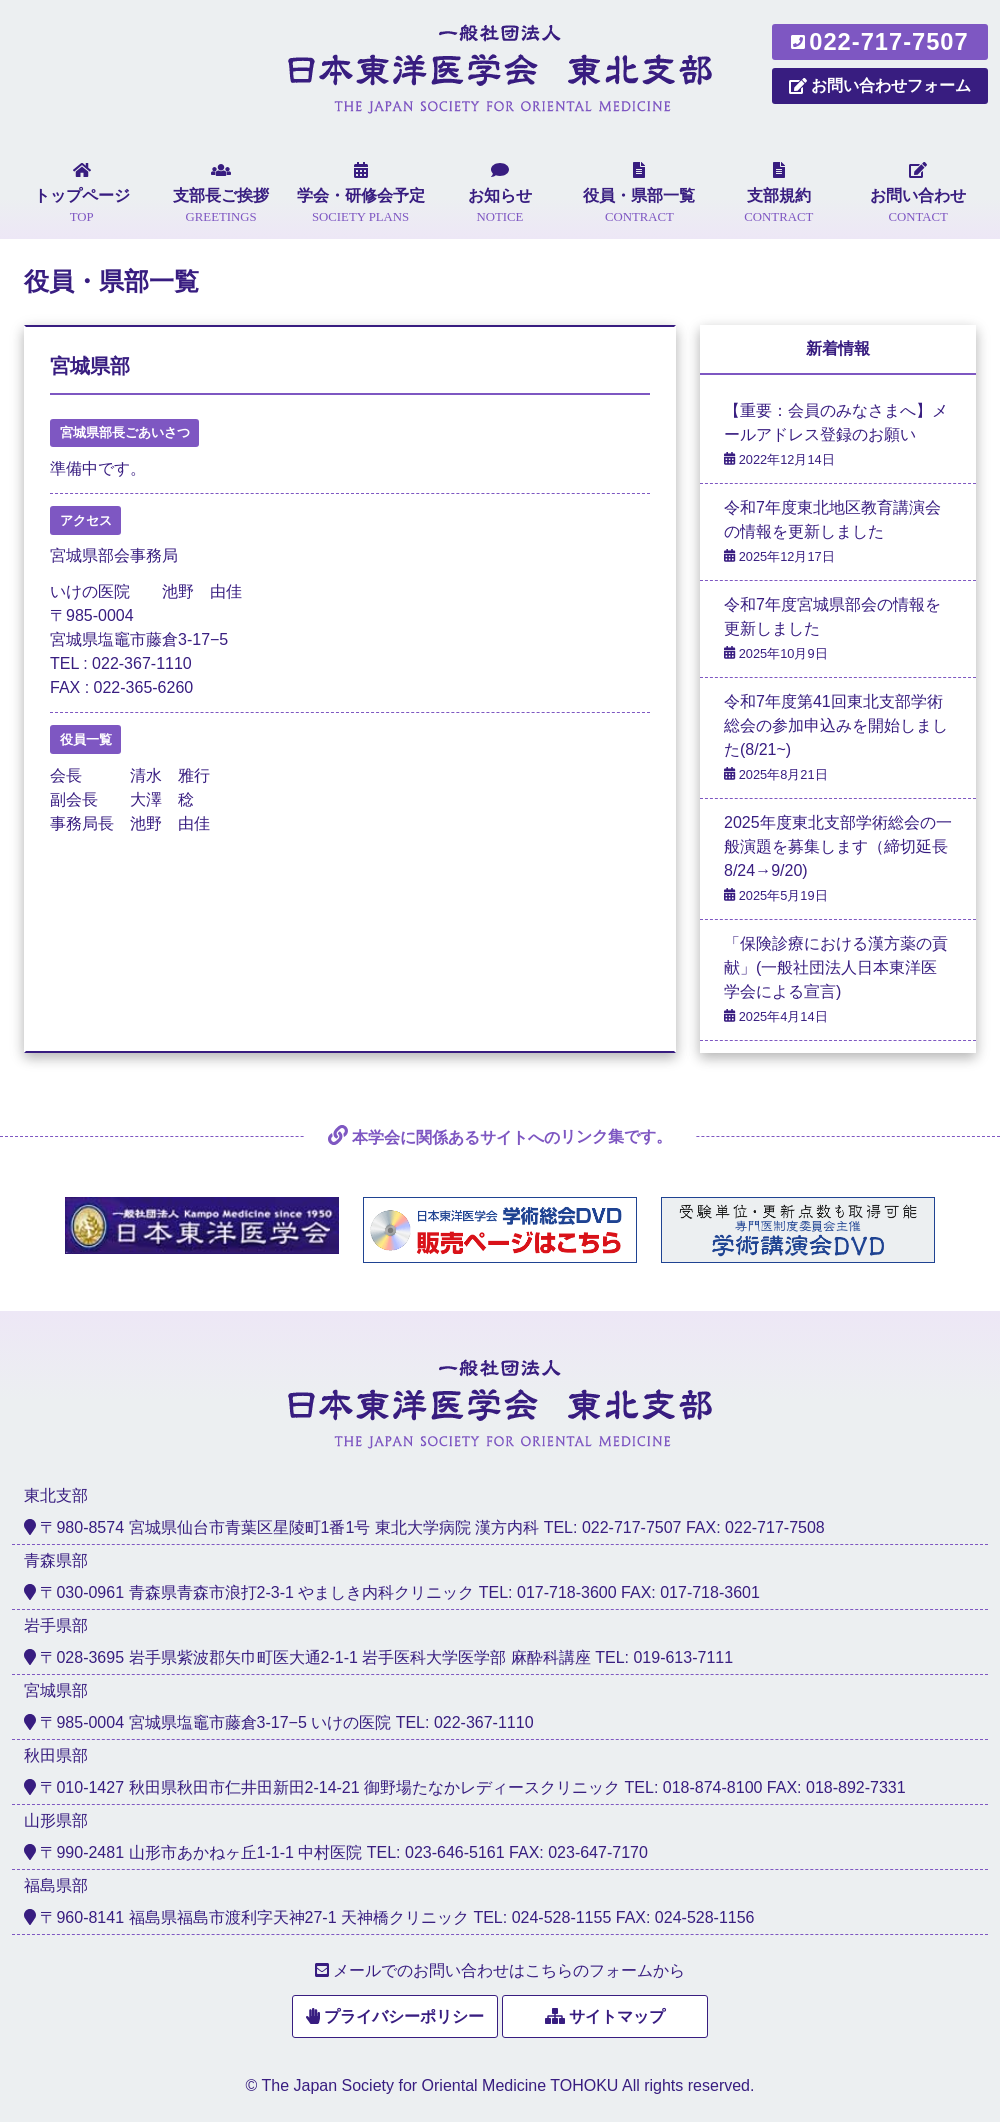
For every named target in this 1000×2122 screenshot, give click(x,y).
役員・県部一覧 (111, 281)
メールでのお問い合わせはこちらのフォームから (509, 1970)
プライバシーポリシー (404, 2016)
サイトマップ (617, 2016)
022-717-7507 (879, 42)
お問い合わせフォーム (880, 85)
